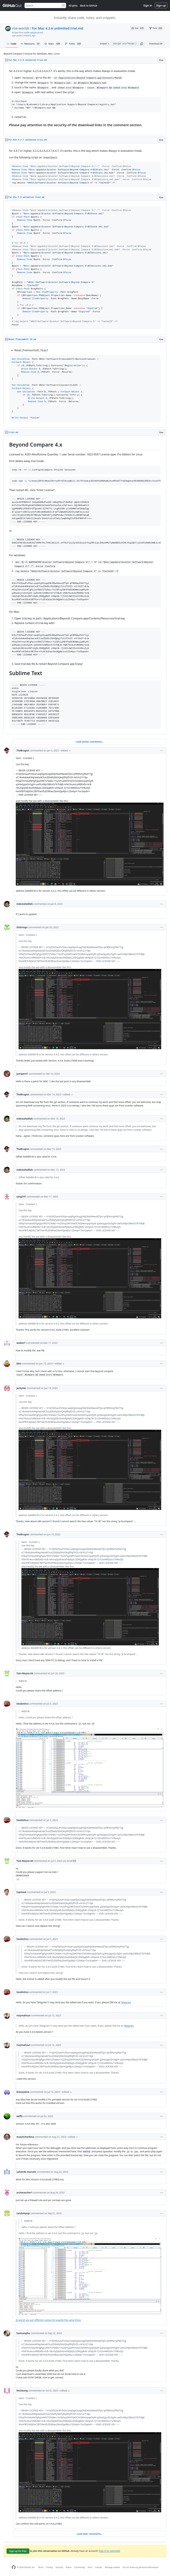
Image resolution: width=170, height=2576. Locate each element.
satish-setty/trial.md (33, 32)
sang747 (21, 1196)
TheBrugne (22, 750)
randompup (23, 2213)
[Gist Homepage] (12, 5)
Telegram (126, 2002)
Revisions (30, 43)
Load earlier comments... (90, 741)
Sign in (147, 5)
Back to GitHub (88, 5)
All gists (73, 5)
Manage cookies (112, 2567)
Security (59, 2567)
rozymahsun (23, 2015)
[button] (141, 43)
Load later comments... (90, 2533)
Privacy (49, 2567)
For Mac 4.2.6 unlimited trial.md (57, 28)
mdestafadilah (24, 903)
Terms (41, 2567)
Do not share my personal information (141, 2567)
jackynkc (21, 1388)
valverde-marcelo (26, 2171)
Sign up (161, 5)
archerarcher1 (24, 2192)
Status (69, 2567)
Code (11, 43)
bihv (18, 1363)
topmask (21, 1892)
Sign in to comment (109, 2550)
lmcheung (22, 2390)
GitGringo (21, 927)
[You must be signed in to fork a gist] (156, 28)
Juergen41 (22, 1073)
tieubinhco (22, 1703)
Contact (98, 2567)
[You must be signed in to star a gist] (138, 28)
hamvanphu (23, 2333)
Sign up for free (18, 2551)
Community (79, 2567)
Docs (90, 2567)
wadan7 (20, 1342)
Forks (73, 43)
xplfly (19, 2116)
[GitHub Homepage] (14, 2567)
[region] (85, 99)
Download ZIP (156, 43)
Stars (52, 43)
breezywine (22, 2091)
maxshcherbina (25, 2136)
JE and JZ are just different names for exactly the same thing (48, 2320)
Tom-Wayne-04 (24, 1673)
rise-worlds (20, 28)
